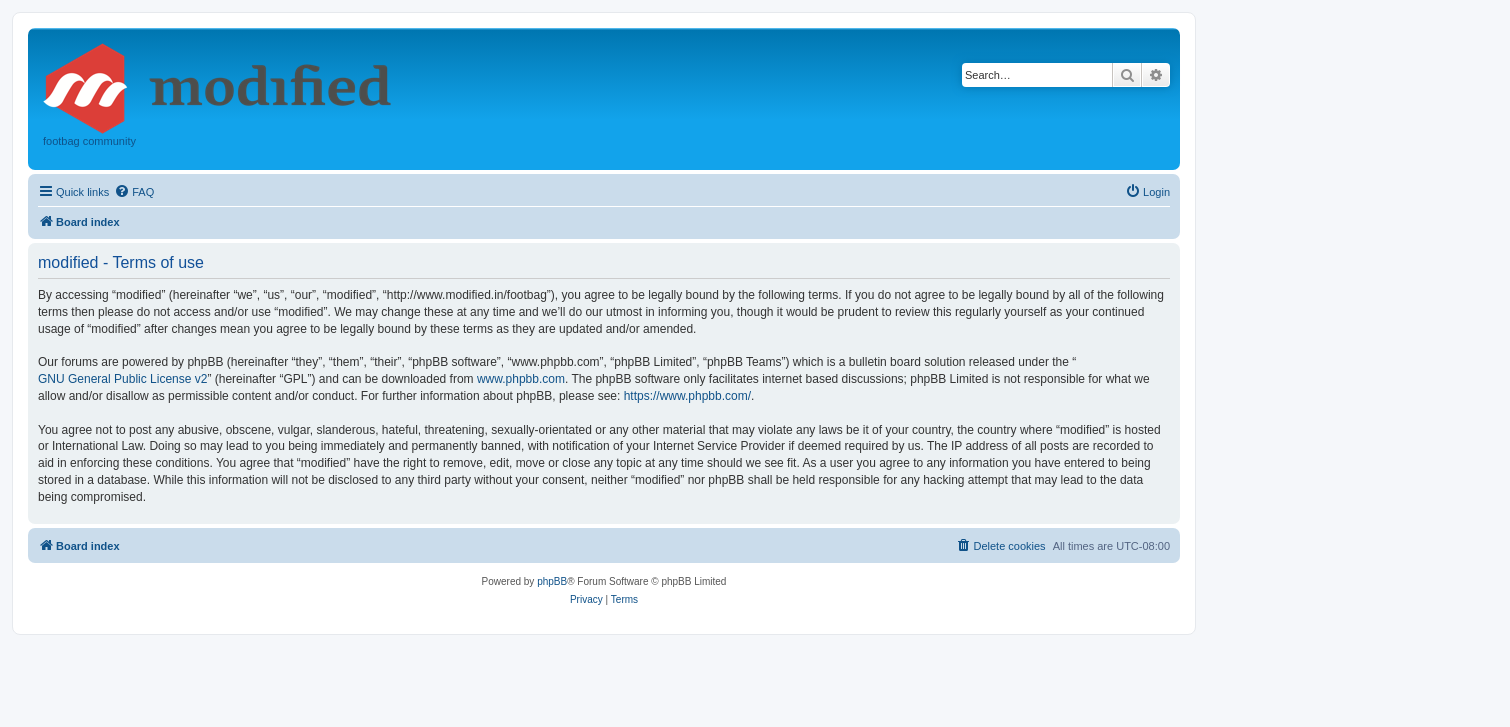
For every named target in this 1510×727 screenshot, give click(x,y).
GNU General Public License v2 (122, 379)
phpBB (552, 581)
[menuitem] (134, 192)
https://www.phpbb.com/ (687, 396)
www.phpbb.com (521, 379)
